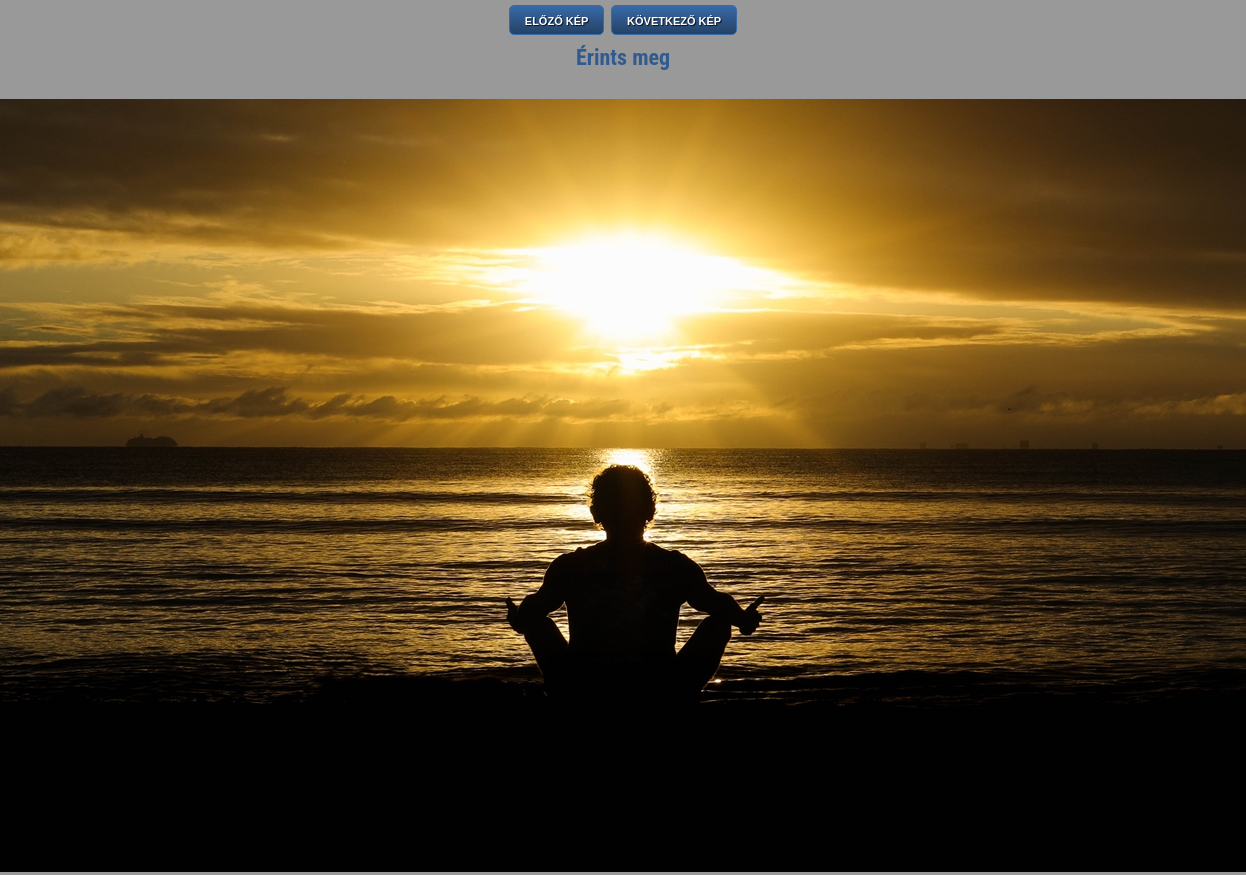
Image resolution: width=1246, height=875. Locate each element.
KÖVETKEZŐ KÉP (674, 21)
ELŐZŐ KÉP (557, 21)
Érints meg (623, 57)
